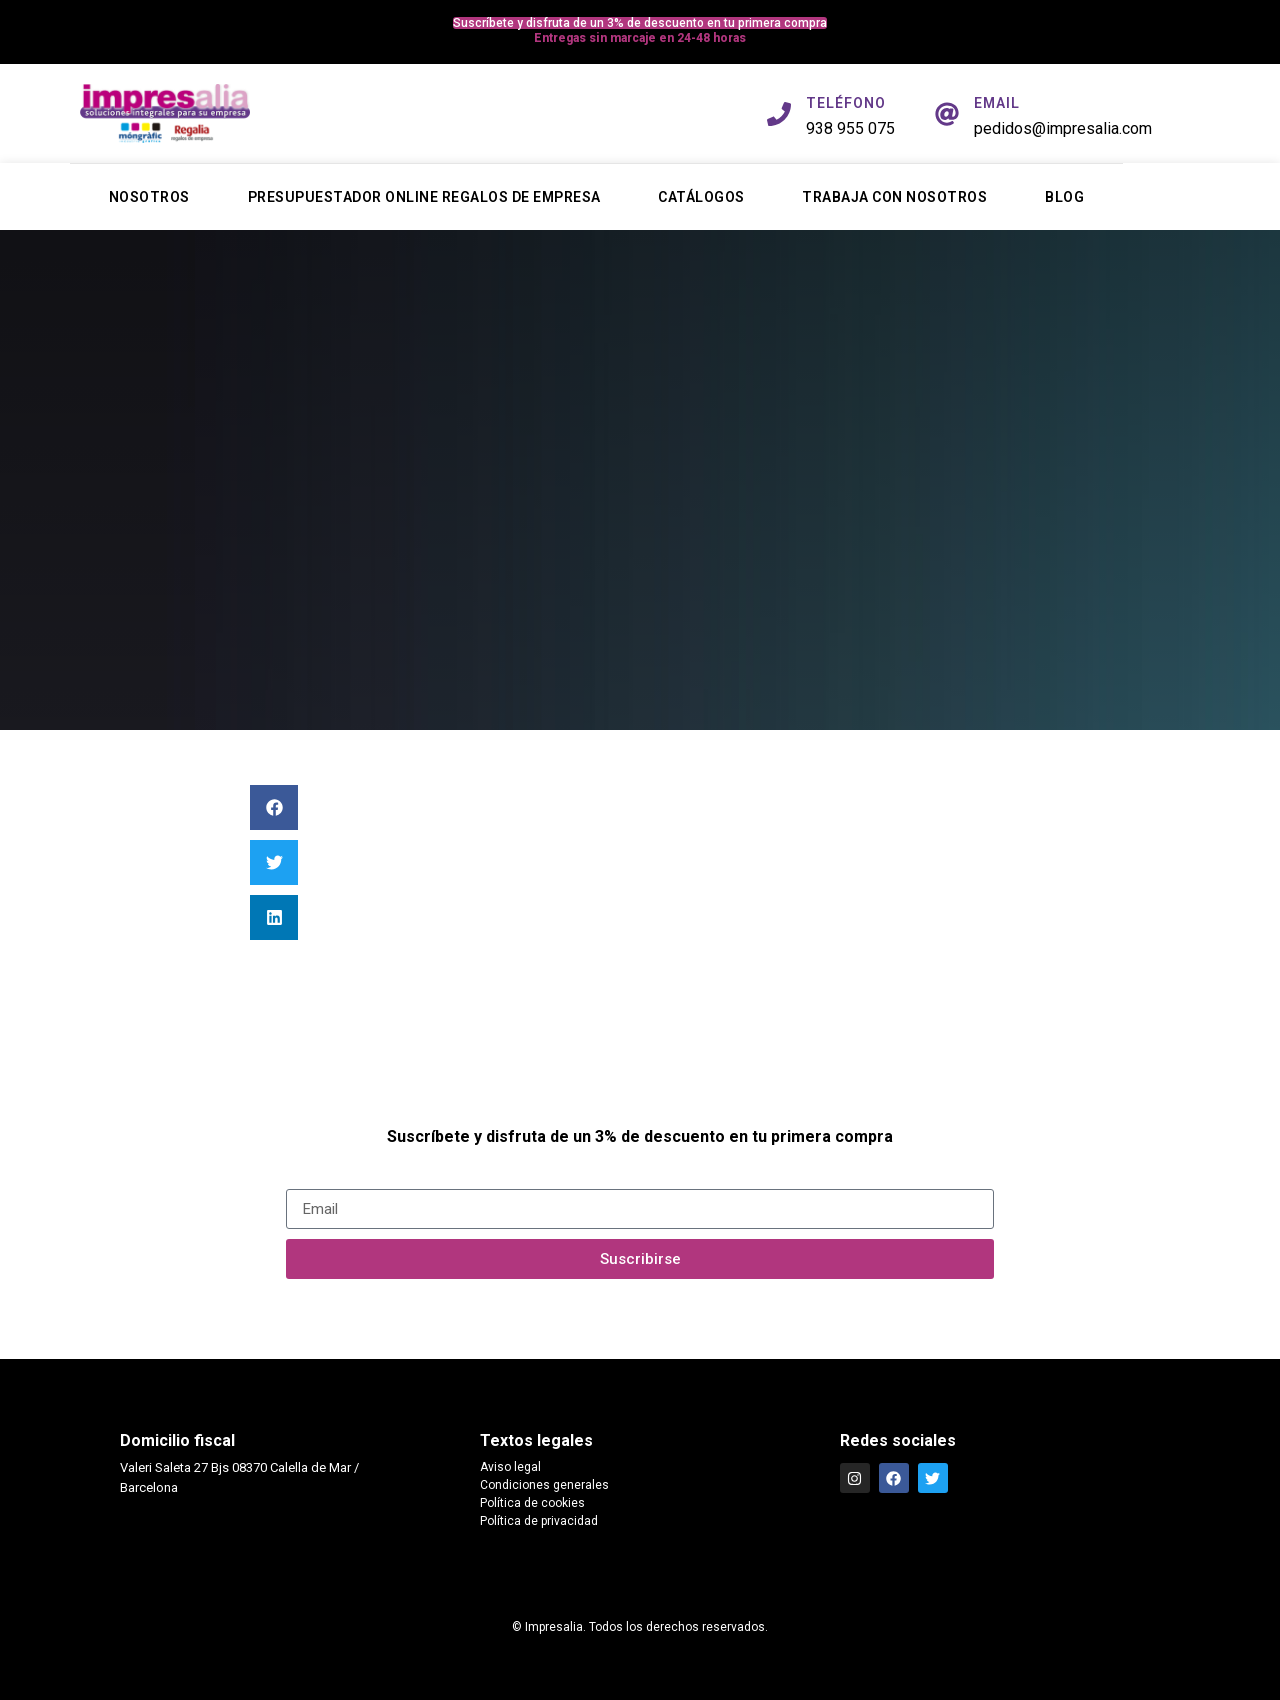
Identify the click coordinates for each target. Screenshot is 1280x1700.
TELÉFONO (846, 103)
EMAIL (997, 103)
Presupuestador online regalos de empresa (424, 197)
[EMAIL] (947, 114)
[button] (274, 807)
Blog (1064, 197)
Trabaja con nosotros (894, 197)
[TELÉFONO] (779, 114)
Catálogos (701, 197)
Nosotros (149, 197)
